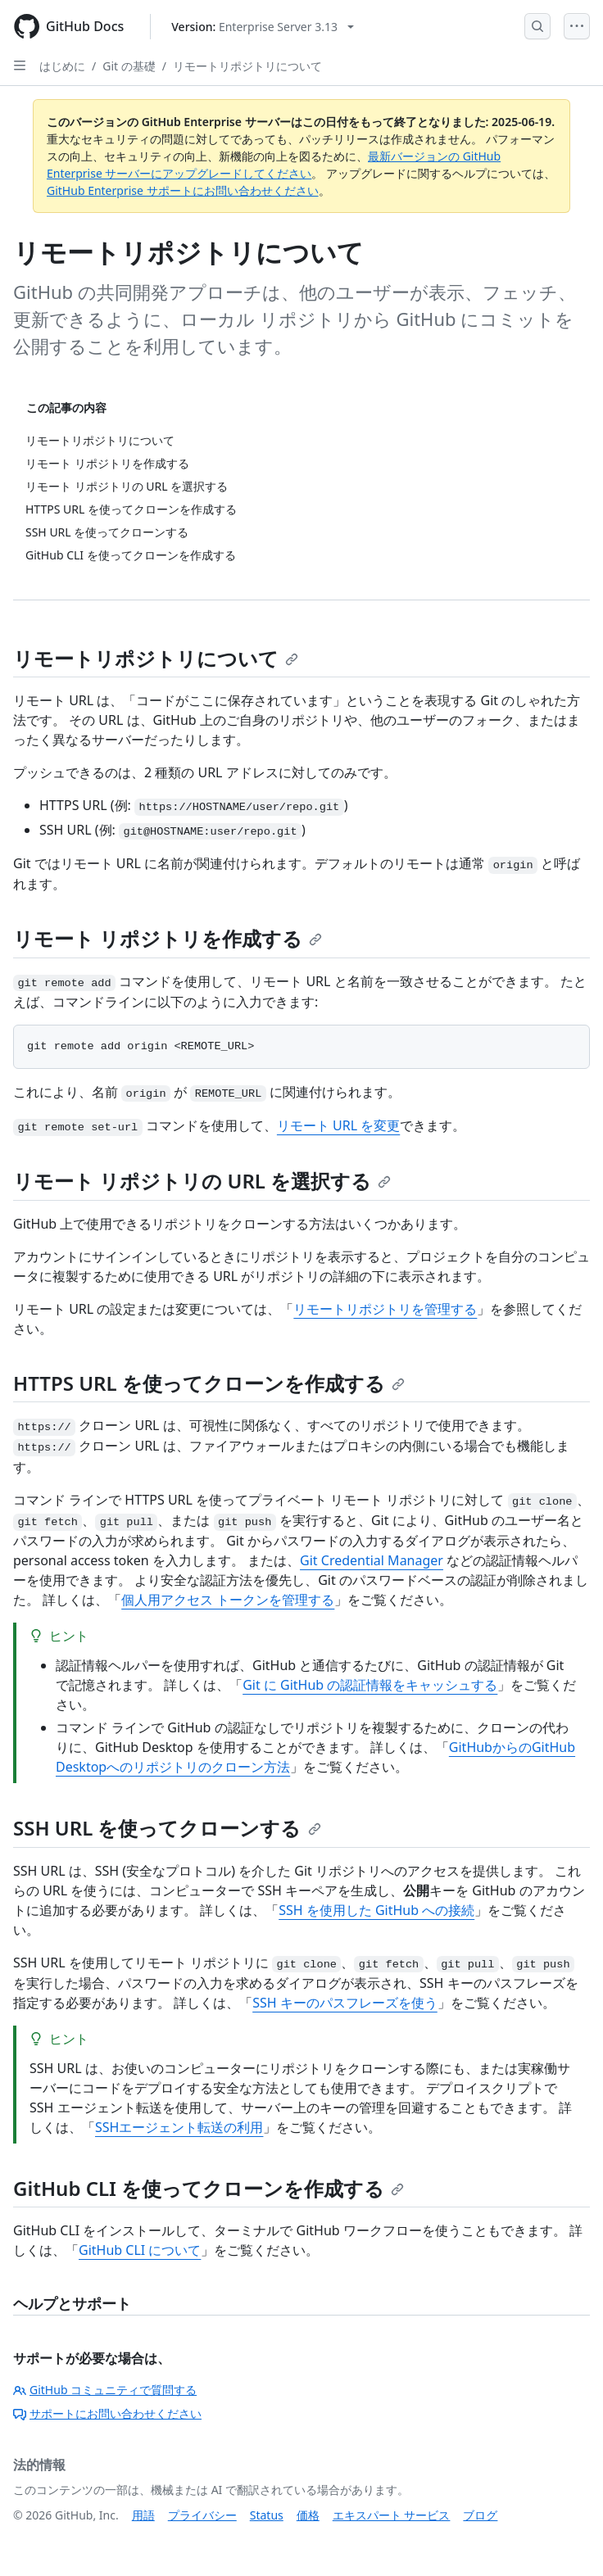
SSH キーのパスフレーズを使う (345, 2003)
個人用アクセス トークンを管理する (227, 1600)
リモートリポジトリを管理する (385, 1309)
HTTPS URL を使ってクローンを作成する (209, 1383)
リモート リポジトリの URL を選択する (202, 1180)
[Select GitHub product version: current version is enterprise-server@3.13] (262, 26)
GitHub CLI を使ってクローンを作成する (208, 2188)
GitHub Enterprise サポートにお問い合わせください (183, 190)
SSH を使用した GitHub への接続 (376, 1910)
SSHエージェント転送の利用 (179, 2127)
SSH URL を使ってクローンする (167, 1827)
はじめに (62, 66)
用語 (143, 2515)
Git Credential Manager (371, 1560)
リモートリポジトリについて (247, 66)
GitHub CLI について (140, 2250)
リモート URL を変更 (338, 1125)
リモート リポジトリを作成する (167, 938)
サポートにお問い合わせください (107, 2413)
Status (266, 2515)
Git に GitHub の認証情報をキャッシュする (370, 1685)
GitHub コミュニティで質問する (105, 2389)
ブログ (480, 2515)
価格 (308, 2515)
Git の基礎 (129, 66)
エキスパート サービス (392, 2515)
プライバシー (202, 2515)
